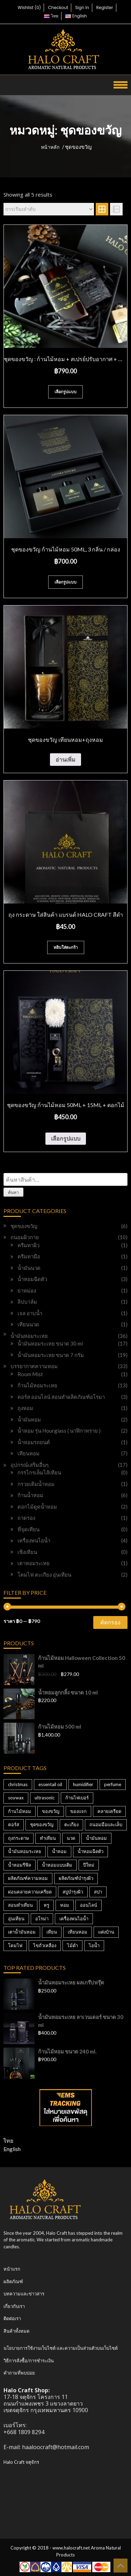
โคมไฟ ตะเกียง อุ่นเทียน (44, 1574)
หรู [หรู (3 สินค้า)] (46, 1905)
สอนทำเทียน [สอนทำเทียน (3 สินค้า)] (20, 1905)
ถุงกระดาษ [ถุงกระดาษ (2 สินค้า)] (18, 1838)
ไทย (8, 2140)
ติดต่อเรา (12, 2318)
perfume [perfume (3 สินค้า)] (112, 1784)
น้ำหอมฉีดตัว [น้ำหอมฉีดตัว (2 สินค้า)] (90, 1851)
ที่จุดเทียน (28, 1529)
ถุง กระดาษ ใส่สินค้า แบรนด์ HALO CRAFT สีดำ (65, 914)
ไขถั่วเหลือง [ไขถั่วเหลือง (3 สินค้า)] (44, 1945)
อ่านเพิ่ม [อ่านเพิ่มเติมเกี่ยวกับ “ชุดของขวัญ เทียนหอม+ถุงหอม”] (65, 759)
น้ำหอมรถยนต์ (33, 1442)
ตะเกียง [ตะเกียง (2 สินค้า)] (71, 1824)
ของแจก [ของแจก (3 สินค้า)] (78, 1811)
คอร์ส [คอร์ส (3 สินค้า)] (13, 1824)
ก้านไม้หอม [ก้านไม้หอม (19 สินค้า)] (19, 1811)
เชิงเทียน (27, 1552)
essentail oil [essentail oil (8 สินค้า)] (50, 1784)
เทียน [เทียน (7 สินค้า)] (51, 1932)
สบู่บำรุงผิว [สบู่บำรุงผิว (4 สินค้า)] (73, 1892)
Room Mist (30, 1374)
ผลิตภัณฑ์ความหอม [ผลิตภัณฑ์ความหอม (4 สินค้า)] (28, 1878)
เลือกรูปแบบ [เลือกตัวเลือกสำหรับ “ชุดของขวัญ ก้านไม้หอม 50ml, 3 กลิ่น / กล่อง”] (65, 582)
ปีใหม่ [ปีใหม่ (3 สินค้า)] (88, 1865)
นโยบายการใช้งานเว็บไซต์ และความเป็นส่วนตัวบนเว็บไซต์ (60, 2348)
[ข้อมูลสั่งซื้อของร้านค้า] (48, 209)
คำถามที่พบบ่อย (19, 2373)
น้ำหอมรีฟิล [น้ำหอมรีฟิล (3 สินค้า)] (19, 1865)
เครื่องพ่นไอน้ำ (33, 1540)
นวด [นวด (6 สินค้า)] (71, 1838)
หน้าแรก (11, 2269)
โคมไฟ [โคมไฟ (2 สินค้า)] (15, 1945)
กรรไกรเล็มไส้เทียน (39, 1472)
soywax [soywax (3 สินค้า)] (16, 1797)
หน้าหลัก (50, 147)
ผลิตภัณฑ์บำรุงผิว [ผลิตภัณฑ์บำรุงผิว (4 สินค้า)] (76, 1878)
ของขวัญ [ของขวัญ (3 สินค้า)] (50, 1811)
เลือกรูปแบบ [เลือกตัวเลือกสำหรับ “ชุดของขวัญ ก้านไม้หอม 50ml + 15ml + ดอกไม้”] (65, 1138)
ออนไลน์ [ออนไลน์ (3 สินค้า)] (88, 1905)
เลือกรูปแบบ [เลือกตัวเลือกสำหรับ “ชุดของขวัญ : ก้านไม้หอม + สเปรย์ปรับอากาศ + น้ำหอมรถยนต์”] (65, 391)
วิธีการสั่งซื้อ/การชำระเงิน (28, 2360)
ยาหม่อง (26, 1290)
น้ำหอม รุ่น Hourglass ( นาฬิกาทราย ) (59, 1430)
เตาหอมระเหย (33, 1563)
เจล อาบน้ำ (29, 1313)
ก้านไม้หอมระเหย (37, 1385)
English (12, 2149)
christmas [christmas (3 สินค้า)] (18, 1784)
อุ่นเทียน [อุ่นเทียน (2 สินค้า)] (16, 1918)
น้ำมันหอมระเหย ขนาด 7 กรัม (50, 1355)
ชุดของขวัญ (23, 1226)
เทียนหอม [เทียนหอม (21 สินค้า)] (77, 1932)
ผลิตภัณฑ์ (13, 2281)
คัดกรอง (110, 1622)
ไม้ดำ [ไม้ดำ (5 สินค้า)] (72, 1945)
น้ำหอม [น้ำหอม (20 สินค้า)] (59, 1851)
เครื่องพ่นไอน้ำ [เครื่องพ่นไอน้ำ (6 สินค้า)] (73, 1918)
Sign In (82, 7)
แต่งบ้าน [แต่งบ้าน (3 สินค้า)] (106, 1932)
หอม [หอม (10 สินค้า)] (64, 1905)
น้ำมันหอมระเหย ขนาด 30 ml (50, 1343)
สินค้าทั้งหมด (16, 2331)
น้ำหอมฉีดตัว (32, 1279)
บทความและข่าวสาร (23, 2293)
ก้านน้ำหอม (30, 1495)
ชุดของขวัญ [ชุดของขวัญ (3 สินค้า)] (41, 1824)
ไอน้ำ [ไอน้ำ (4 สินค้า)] (94, 1945)
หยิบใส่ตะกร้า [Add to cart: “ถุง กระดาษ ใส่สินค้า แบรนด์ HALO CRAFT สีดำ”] (65, 947)
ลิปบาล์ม (27, 1301)
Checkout (58, 7)
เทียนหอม (28, 1453)
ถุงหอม (25, 1408)
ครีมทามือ (28, 1256)
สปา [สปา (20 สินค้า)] (98, 1892)
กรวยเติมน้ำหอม (35, 1484)
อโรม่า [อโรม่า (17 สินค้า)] (42, 1918)
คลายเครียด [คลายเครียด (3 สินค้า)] (109, 1811)
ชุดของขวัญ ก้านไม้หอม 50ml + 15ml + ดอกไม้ (65, 1105)
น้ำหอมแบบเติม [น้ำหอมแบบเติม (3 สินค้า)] (57, 1865)
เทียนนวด (28, 1324)
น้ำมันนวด (29, 1268)
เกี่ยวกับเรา (14, 2306)
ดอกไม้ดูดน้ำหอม (37, 1506)
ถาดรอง (26, 1518)
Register (104, 7)
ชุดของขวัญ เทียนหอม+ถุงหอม (65, 739)
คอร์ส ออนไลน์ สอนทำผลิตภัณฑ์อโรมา (61, 1397)
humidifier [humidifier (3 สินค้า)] (83, 1784)
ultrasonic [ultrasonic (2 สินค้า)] (44, 1797)
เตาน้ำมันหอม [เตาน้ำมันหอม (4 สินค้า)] (22, 1932)
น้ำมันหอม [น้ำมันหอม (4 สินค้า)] (96, 1838)
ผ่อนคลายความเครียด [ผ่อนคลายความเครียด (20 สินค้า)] (30, 1892)
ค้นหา (13, 1192)
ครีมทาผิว (28, 1245)
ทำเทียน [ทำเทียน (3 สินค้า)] (48, 1838)
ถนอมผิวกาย (24, 1237)
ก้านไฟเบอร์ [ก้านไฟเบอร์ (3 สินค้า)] (77, 1797)
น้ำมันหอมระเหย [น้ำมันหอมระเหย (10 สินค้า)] (24, 1851)
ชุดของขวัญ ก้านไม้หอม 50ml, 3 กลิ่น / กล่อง (65, 549)
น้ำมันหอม (29, 1419)
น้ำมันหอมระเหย (29, 1336)
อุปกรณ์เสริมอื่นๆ (29, 1465)
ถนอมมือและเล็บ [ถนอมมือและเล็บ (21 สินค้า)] (105, 1824)
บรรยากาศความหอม (34, 1366)
